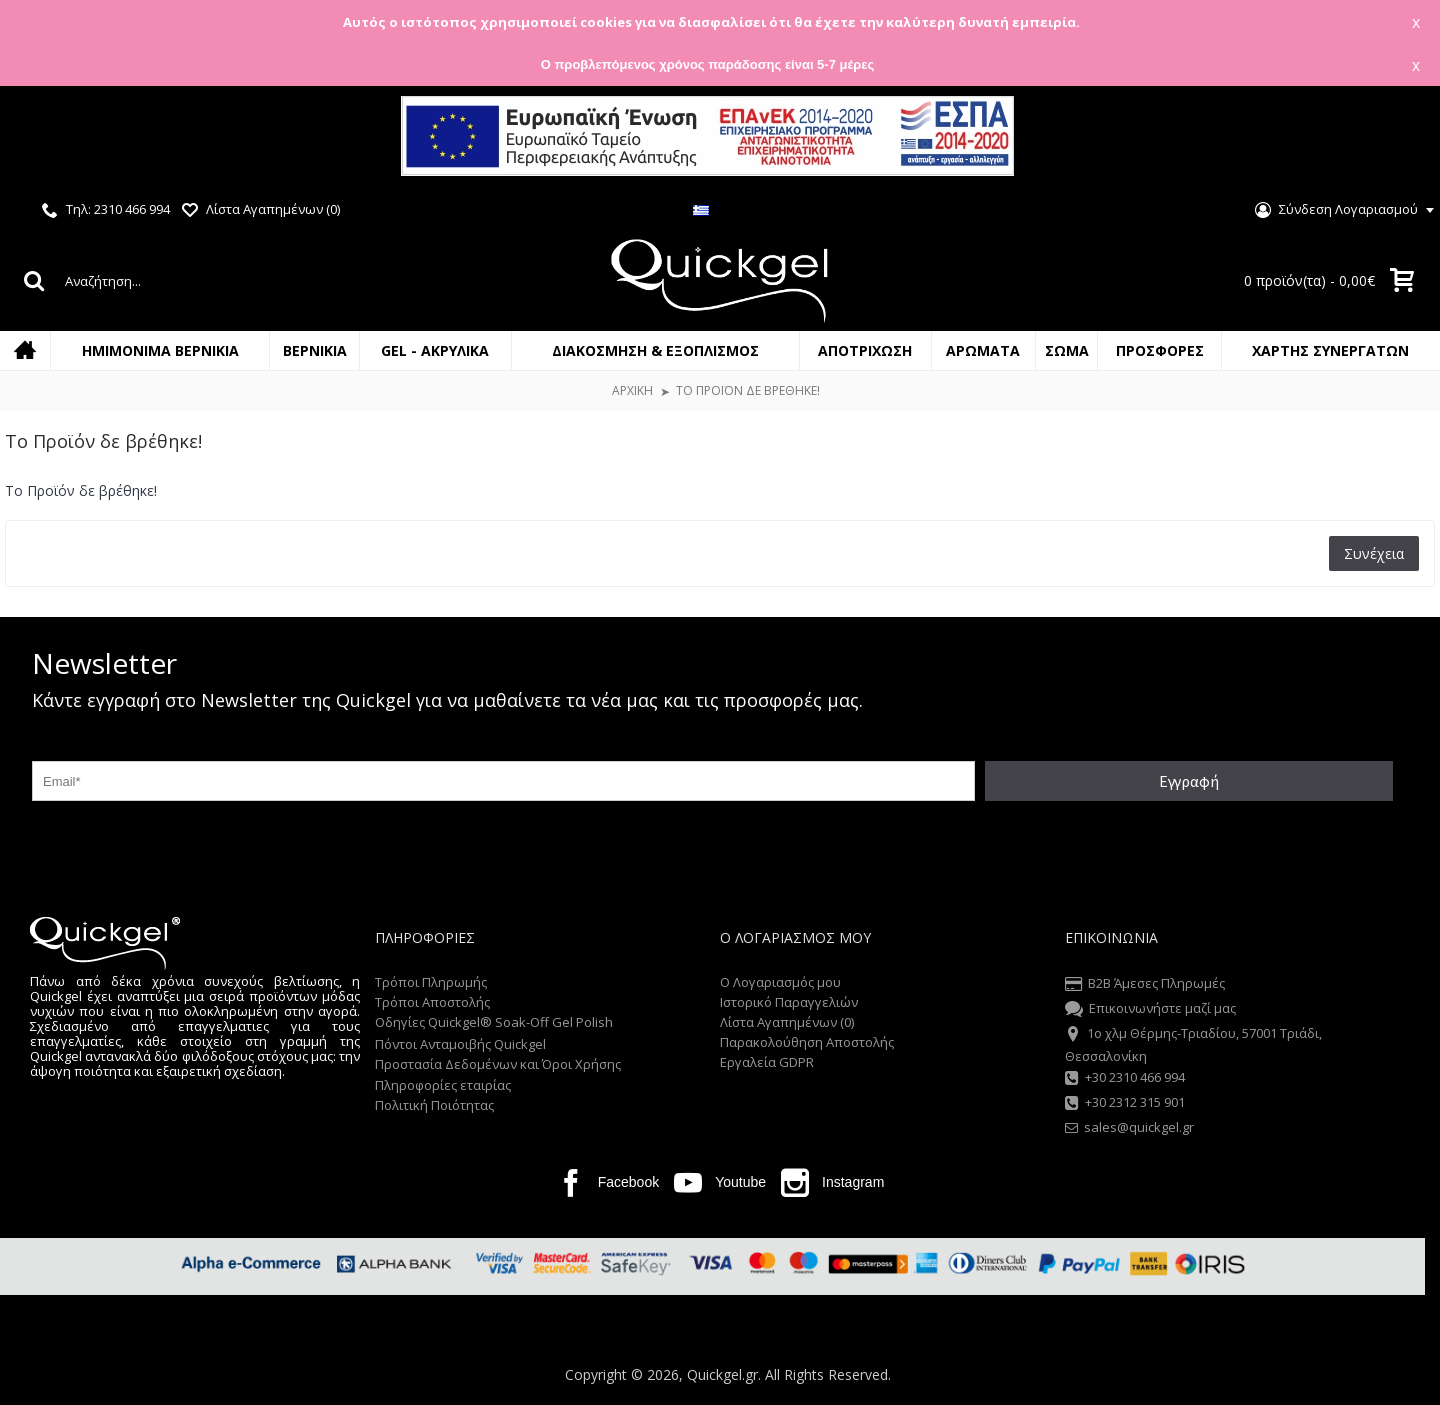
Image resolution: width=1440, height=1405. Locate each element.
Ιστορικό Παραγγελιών (789, 1002)
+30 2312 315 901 (1125, 1104)
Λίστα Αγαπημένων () (787, 1022)
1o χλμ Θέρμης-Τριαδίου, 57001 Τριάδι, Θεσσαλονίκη (1193, 1044)
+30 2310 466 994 (1125, 1079)
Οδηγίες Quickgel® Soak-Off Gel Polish (494, 1022)
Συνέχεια (1374, 553)
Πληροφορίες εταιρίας (443, 1085)
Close (1399, 138)
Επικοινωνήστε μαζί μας (1150, 1010)
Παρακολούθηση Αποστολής (807, 1042)
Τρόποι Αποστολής (432, 1002)
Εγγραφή (1189, 781)
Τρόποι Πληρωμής (431, 982)
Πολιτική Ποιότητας (434, 1105)
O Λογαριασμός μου (780, 982)
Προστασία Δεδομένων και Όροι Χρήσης (498, 1064)
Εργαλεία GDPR (767, 1062)
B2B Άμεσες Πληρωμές (1145, 985)
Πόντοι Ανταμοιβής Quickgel (460, 1044)
